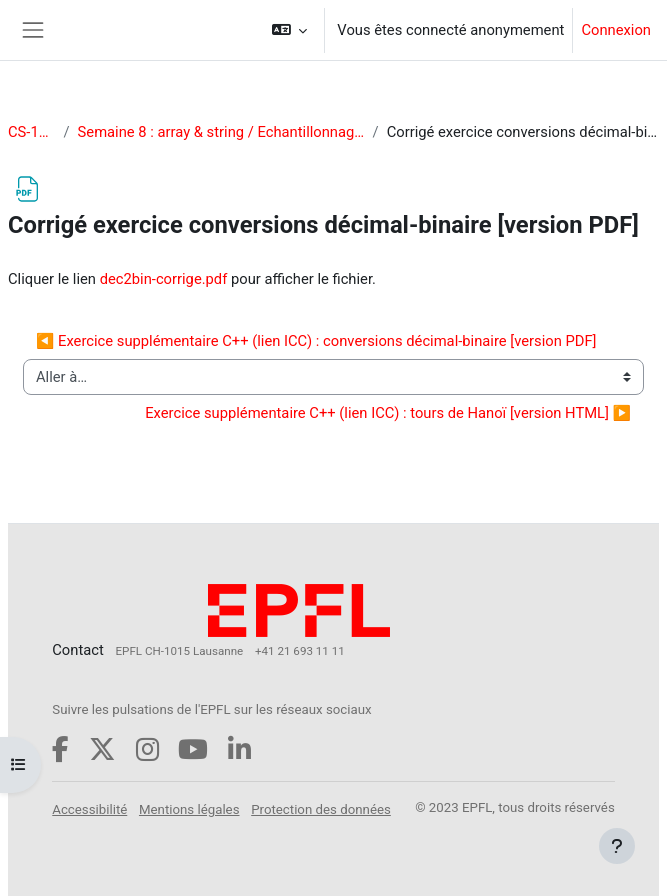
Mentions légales (189, 809)
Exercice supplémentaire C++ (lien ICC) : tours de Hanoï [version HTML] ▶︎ (388, 413)
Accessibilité (89, 809)
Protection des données (321, 809)
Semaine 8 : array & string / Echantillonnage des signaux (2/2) (221, 132)
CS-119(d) (31, 132)
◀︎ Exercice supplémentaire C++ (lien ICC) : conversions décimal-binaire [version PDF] (316, 341)
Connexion (616, 30)
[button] (289, 30)
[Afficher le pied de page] (617, 846)
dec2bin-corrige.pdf (164, 279)
